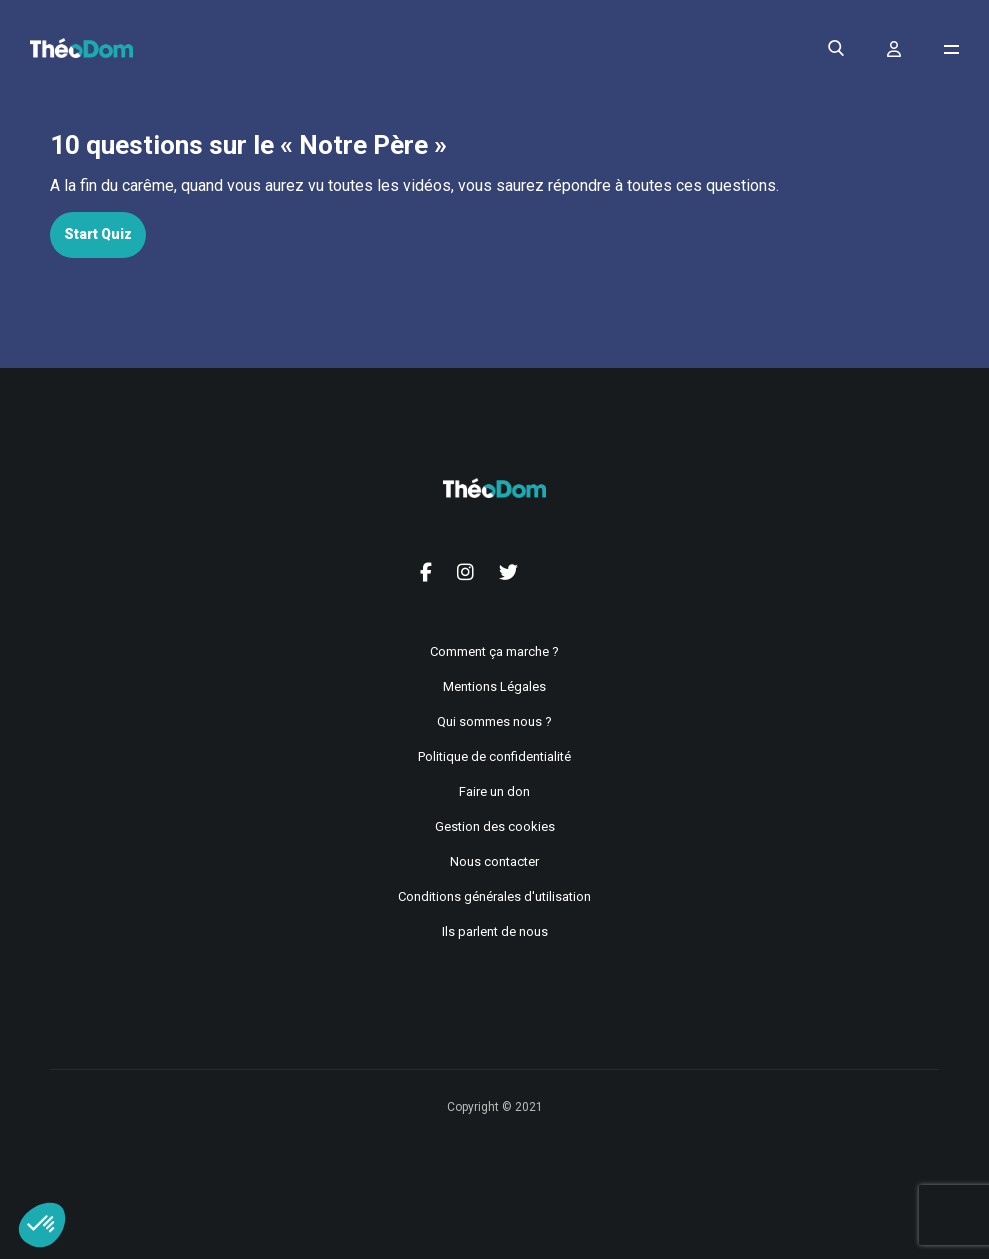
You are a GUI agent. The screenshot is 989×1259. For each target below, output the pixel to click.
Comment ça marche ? (494, 651)
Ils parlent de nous (495, 931)
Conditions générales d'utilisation (494, 896)
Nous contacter (494, 861)
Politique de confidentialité (494, 756)
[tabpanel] (494, 186)
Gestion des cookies (495, 826)
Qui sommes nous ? (494, 721)
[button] (42, 1225)
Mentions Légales (494, 686)
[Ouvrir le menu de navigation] (951, 49)
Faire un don (494, 791)
